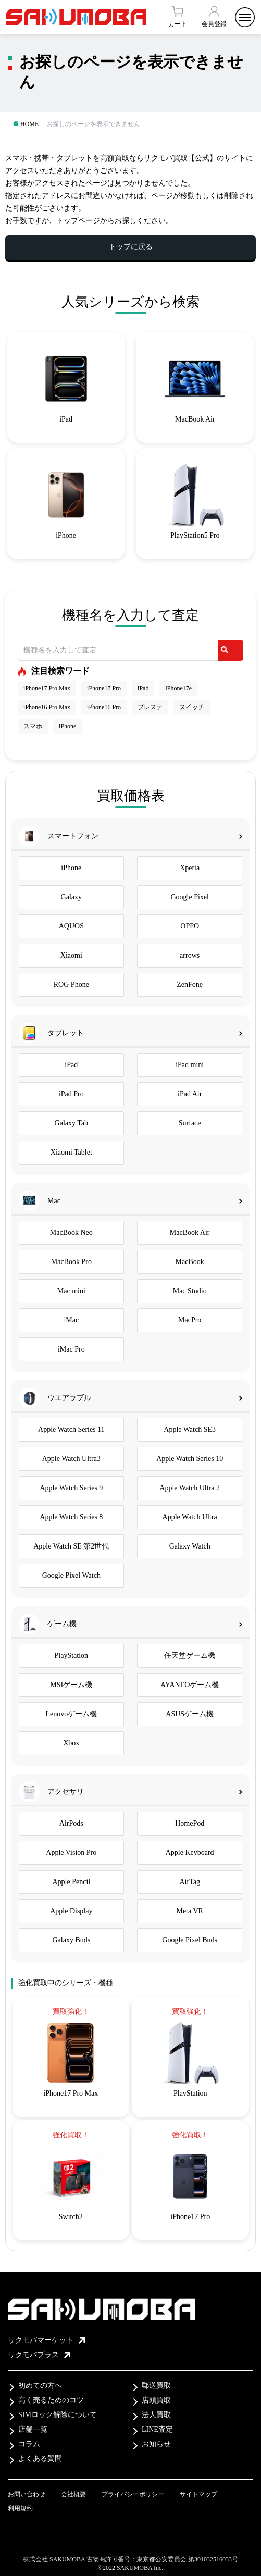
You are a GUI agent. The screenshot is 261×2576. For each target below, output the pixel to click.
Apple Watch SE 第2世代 (71, 1546)
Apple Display (71, 1911)
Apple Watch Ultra (190, 1517)
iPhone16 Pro (104, 707)
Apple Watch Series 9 (71, 1488)
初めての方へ (40, 2385)
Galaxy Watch (189, 1546)
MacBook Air (190, 1232)
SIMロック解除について (57, 2415)
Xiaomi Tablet (71, 1152)
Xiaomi (71, 955)
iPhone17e (178, 688)
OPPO (189, 926)
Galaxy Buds (71, 1940)
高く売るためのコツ (51, 2400)
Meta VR (189, 1911)
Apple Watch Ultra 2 (189, 1488)
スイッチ (191, 707)
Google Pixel (189, 897)
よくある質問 (40, 2458)
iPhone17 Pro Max (46, 688)
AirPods (71, 1823)
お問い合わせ (26, 2494)
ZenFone (190, 984)
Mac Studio (190, 1291)
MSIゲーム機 (71, 1685)
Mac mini (71, 1291)
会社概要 (73, 2494)
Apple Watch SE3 (190, 1429)
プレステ (150, 707)
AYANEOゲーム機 (189, 1685)
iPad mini (190, 1065)
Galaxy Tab (71, 1123)
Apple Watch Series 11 (71, 1429)
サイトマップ (198, 2494)
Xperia (190, 868)
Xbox (71, 1743)
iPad (143, 688)
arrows (190, 955)
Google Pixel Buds (189, 1940)
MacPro (189, 1320)
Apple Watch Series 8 (71, 1517)
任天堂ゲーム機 (189, 1655)
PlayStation (72, 1655)
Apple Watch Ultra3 (71, 1459)
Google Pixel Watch (71, 1575)
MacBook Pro (71, 1262)
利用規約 (20, 2508)
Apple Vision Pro (71, 1852)
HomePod (189, 1823)
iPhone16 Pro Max (46, 707)
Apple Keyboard (190, 1852)
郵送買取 (156, 2385)
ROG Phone (71, 984)
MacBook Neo (71, 1232)
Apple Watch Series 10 (189, 1459)
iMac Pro (71, 1349)
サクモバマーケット (46, 2340)
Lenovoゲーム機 (71, 1714)
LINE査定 (157, 2429)
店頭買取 (156, 2400)
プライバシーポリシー (133, 2494)
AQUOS (71, 926)
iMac (71, 1320)
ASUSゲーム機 (190, 1714)
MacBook (190, 1262)
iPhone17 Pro (104, 688)
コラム (29, 2444)
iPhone (67, 726)
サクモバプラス (39, 2355)
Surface (190, 1123)
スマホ (32, 726)
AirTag (189, 1882)
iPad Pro (71, 1094)
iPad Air (190, 1094)
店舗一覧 (32, 2429)
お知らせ (156, 2444)
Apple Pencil (71, 1882)
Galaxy (71, 897)
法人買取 (156, 2415)
